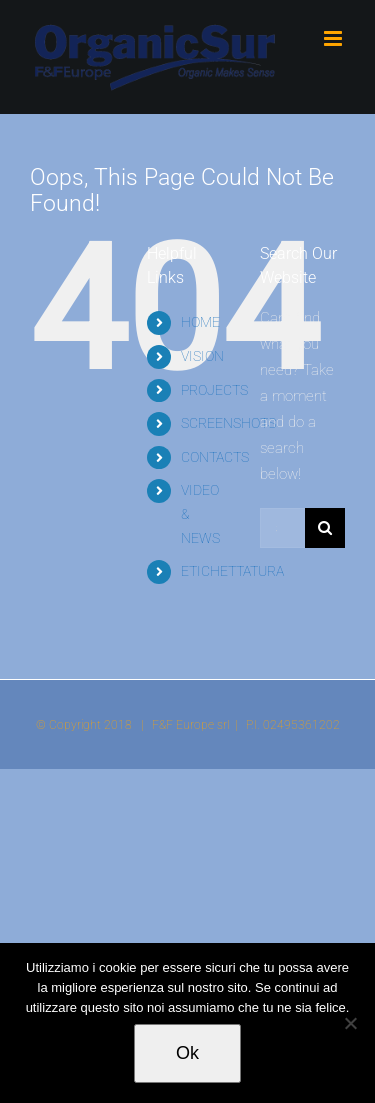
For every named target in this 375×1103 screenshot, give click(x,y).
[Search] (325, 528)
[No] (350, 1023)
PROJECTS (214, 390)
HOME (200, 322)
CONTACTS (215, 457)
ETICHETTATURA (232, 571)
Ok (187, 1053)
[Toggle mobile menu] (334, 38)
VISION (202, 356)
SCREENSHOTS (228, 423)
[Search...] (282, 528)
